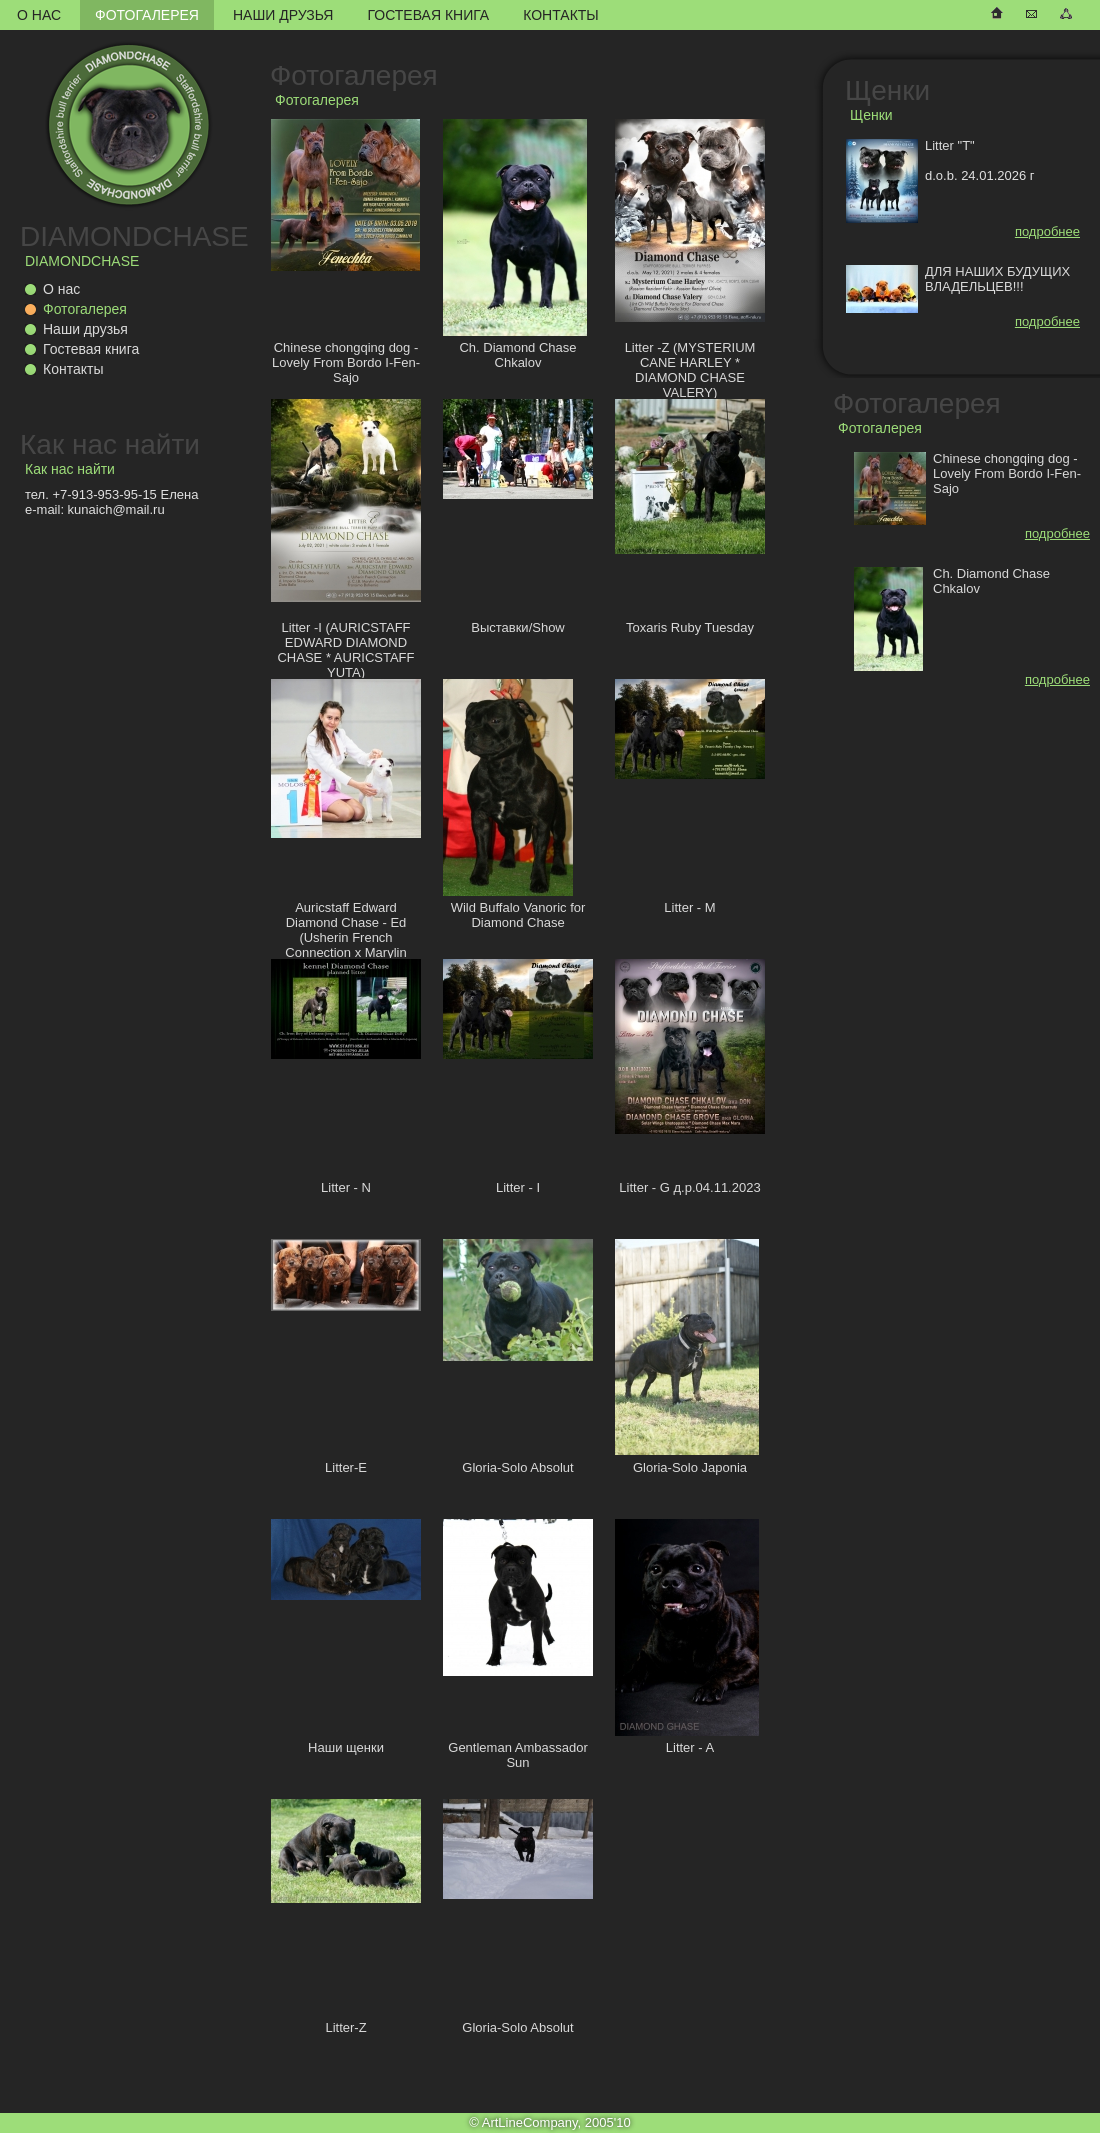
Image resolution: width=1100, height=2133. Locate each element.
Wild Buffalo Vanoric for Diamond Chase (518, 915)
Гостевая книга (428, 15)
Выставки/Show (518, 627)
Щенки (887, 90)
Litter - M (689, 907)
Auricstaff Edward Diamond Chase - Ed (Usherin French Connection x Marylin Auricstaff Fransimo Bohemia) (345, 945)
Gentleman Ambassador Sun (517, 1755)
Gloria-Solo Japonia (690, 1467)
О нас (39, 15)
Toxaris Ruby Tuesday (690, 627)
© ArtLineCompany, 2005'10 (549, 2122)
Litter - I (518, 1187)
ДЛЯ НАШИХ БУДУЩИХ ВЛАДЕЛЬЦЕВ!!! (997, 279)
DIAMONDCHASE (134, 236)
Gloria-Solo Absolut (517, 1467)
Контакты (561, 15)
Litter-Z (345, 2027)
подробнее (1047, 231)
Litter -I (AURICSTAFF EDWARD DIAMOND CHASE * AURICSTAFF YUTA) (345, 650)
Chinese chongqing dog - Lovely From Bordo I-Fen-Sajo (346, 362)
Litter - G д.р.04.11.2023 (689, 1187)
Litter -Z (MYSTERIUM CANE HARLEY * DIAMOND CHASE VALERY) (690, 370)
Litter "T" (950, 145)
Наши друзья (283, 15)
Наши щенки (346, 1747)
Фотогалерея (147, 15)
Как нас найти (110, 444)
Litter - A (690, 1747)
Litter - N (346, 1187)
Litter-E (346, 1467)
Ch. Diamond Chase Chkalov (517, 355)
